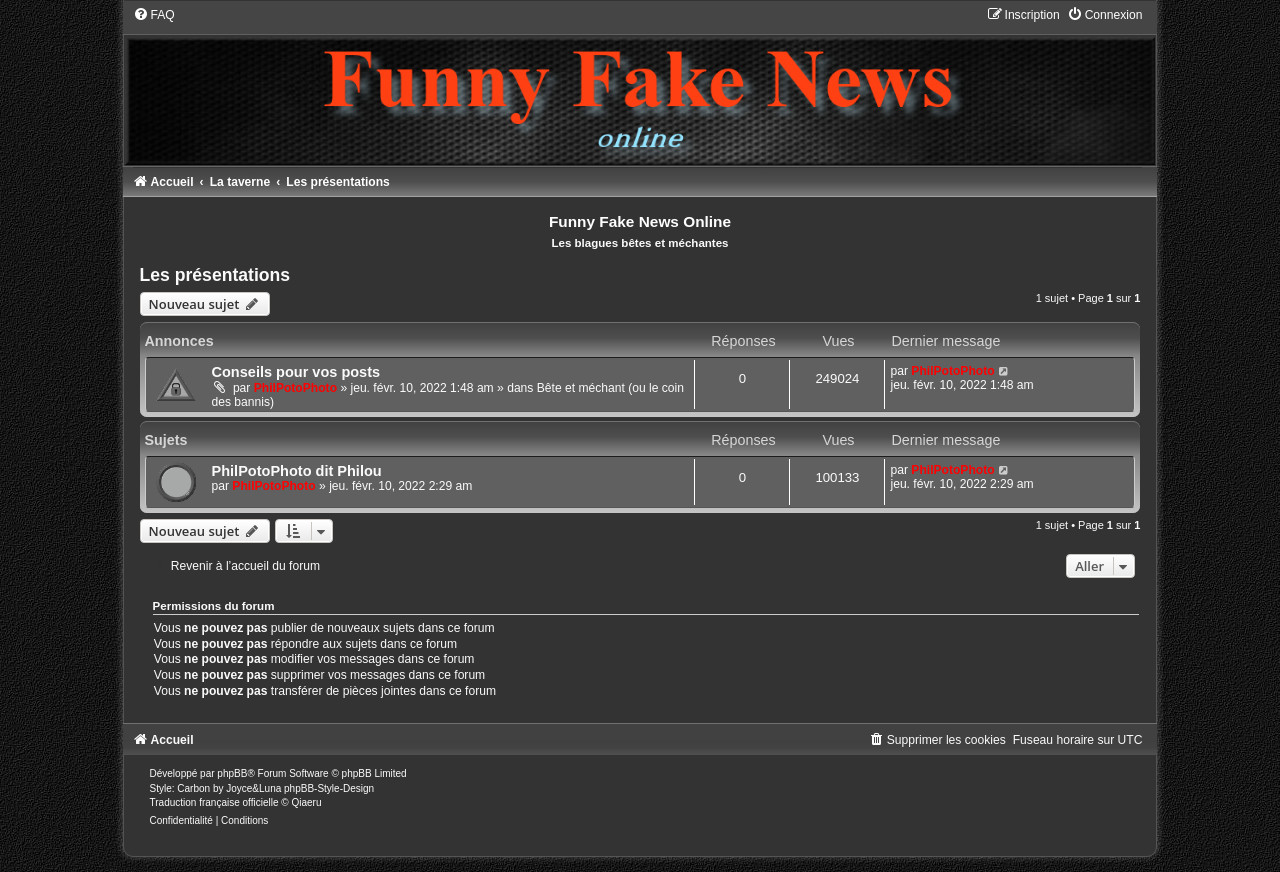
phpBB (232, 773)
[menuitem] (154, 15)
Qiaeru (306, 802)
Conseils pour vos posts (296, 372)
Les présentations (215, 275)
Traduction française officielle (214, 802)
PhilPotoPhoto (295, 388)
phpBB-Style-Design (329, 788)
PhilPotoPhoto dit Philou (297, 471)
